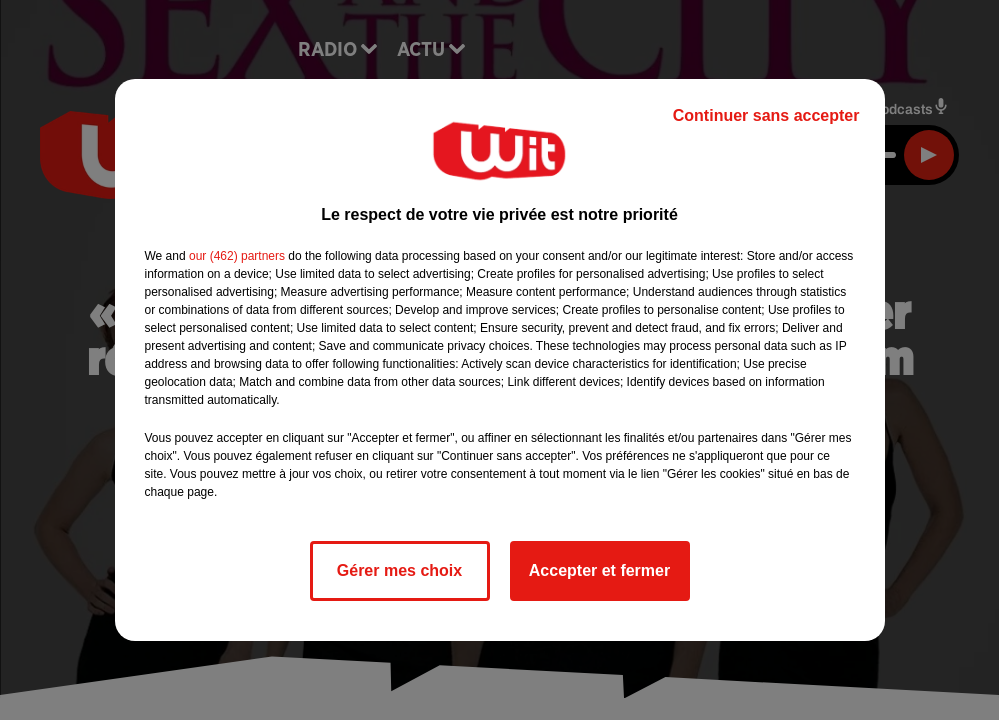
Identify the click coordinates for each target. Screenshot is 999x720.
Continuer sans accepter (766, 115)
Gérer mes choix (399, 570)
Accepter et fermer (599, 570)
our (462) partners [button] (237, 256)
